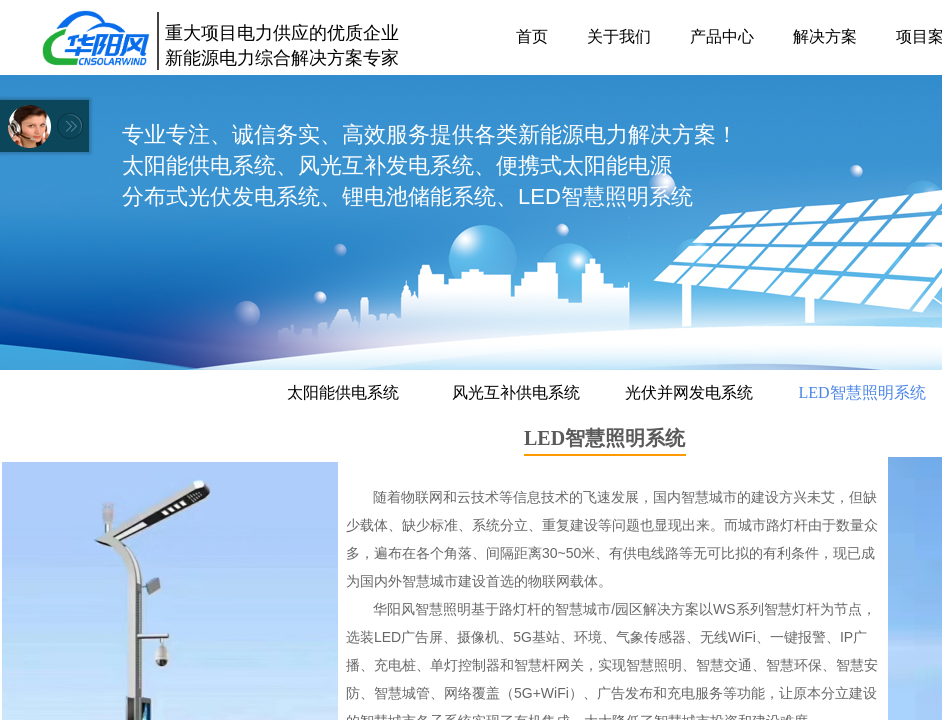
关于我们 (619, 36)
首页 (532, 36)
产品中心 (722, 36)
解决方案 (825, 36)
